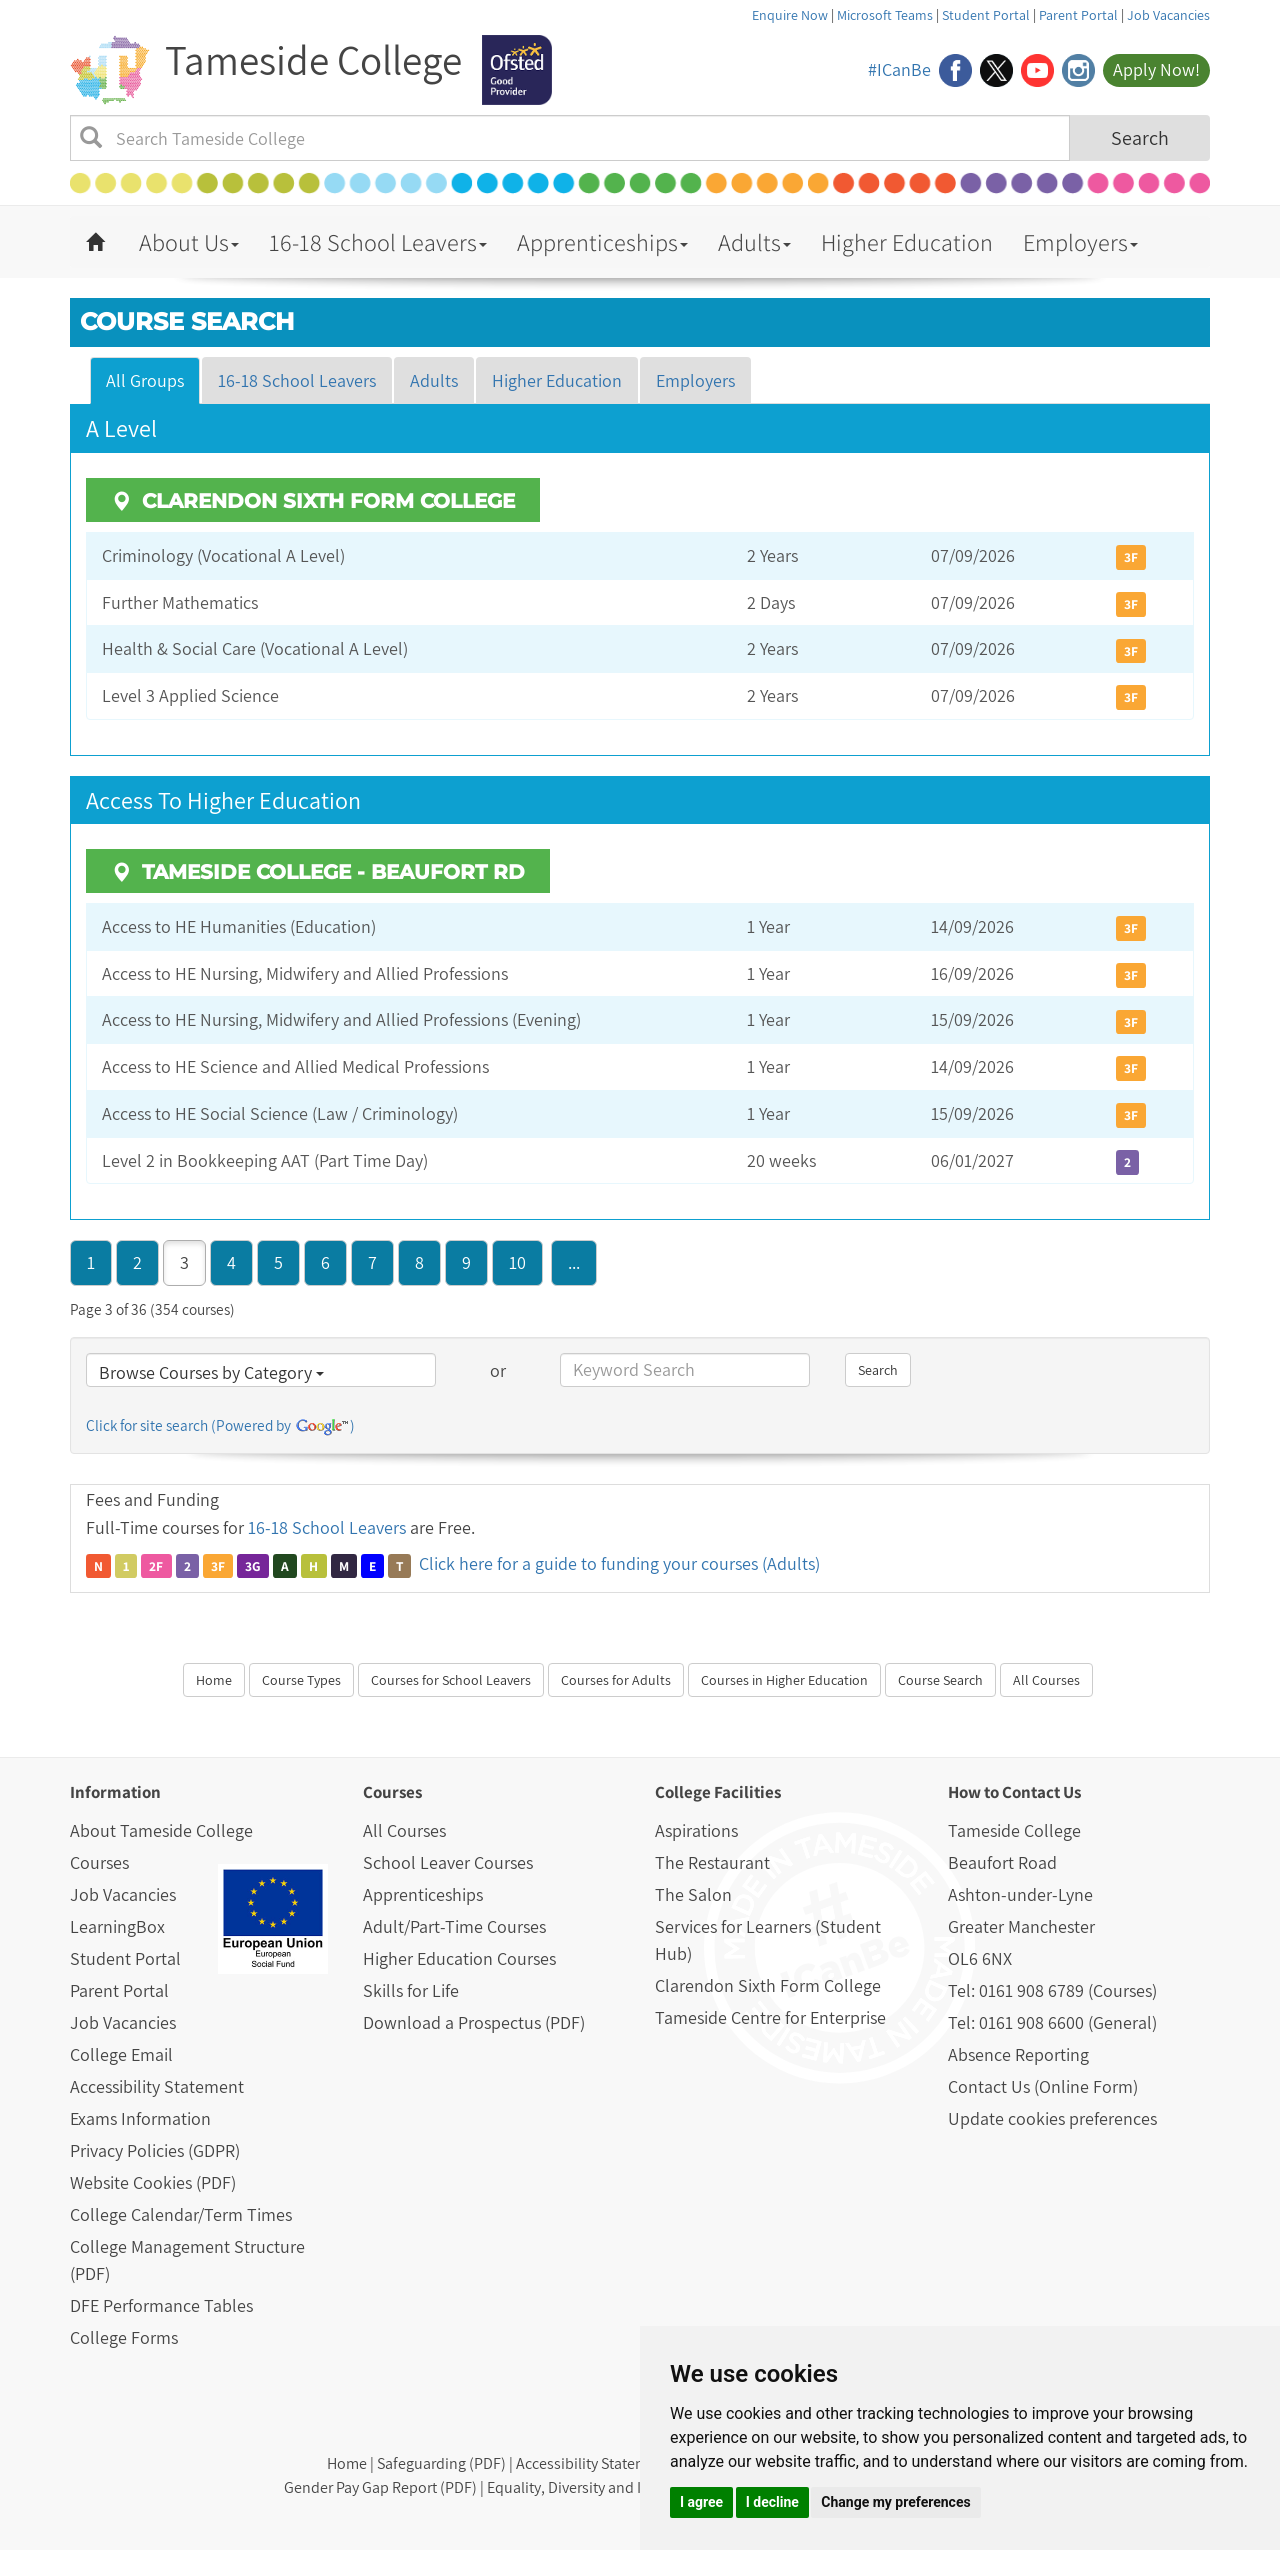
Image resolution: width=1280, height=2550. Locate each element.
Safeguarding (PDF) (441, 2463)
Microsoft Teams (885, 15)
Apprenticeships (602, 242)
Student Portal (986, 15)
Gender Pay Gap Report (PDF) (380, 2487)
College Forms (124, 2337)
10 (517, 1262)
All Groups (145, 380)
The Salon (693, 1894)
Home (347, 2463)
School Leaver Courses (448, 1862)
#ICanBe (899, 69)
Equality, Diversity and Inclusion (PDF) (613, 2487)
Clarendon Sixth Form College (768, 1985)
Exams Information (140, 2118)
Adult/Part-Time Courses (454, 1926)
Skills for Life (411, 1990)
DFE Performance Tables (161, 2305)
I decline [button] (772, 2502)
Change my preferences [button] (895, 2502)
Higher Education (907, 242)
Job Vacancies (1168, 15)
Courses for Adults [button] (616, 1680)
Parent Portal (1078, 15)
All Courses (404, 1830)
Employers (1080, 242)
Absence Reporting (1018, 2054)
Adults (754, 242)
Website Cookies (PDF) (153, 2182)
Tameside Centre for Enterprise (770, 2017)
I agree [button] (701, 2502)
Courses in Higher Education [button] (784, 1680)
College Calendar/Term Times (181, 2214)
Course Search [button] (940, 1680)
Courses (99, 1862)
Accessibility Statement (157, 2086)
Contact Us (1041, 1792)
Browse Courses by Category (211, 1372)
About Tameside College (161, 1830)
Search (1140, 138)
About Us (189, 242)
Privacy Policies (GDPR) (155, 2150)
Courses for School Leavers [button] (451, 1680)
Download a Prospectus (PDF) (474, 2022)
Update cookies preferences (1052, 2118)
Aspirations (696, 1830)
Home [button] (214, 1680)
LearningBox (117, 1926)
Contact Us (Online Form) (1043, 2086)
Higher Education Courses (459, 1958)
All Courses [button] (1046, 1680)
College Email (121, 2054)
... (574, 1262)
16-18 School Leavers (378, 242)
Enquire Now (790, 15)
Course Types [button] (301, 1680)
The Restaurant (712, 1862)
